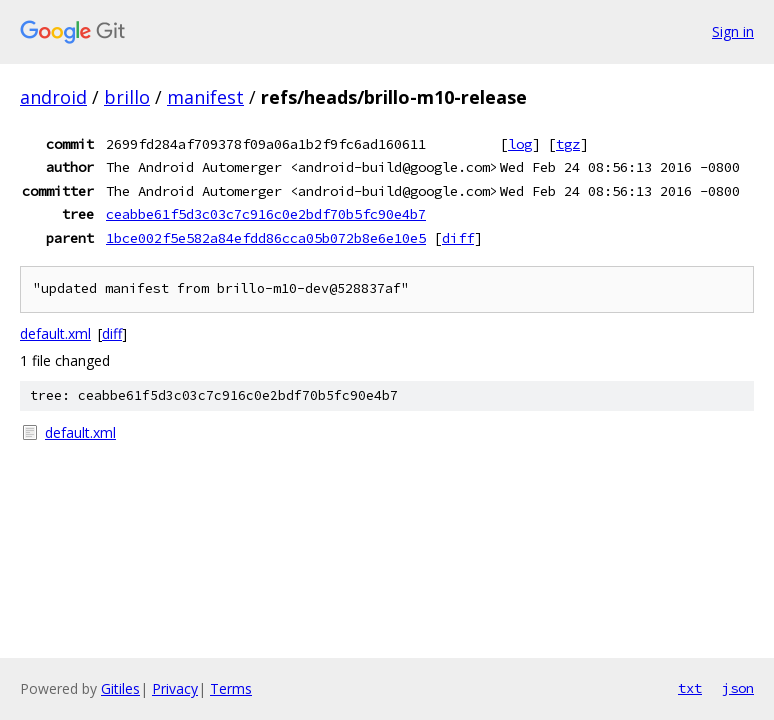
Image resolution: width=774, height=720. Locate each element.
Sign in (733, 31)
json (738, 688)
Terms (231, 688)
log (520, 144)
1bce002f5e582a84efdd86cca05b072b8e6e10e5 (266, 238)
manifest (205, 97)
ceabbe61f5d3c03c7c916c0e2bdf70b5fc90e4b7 (266, 214)
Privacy (175, 688)
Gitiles (120, 688)
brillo (127, 97)
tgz (568, 144)
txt (690, 688)
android (53, 97)
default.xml (55, 333)
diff (458, 238)
